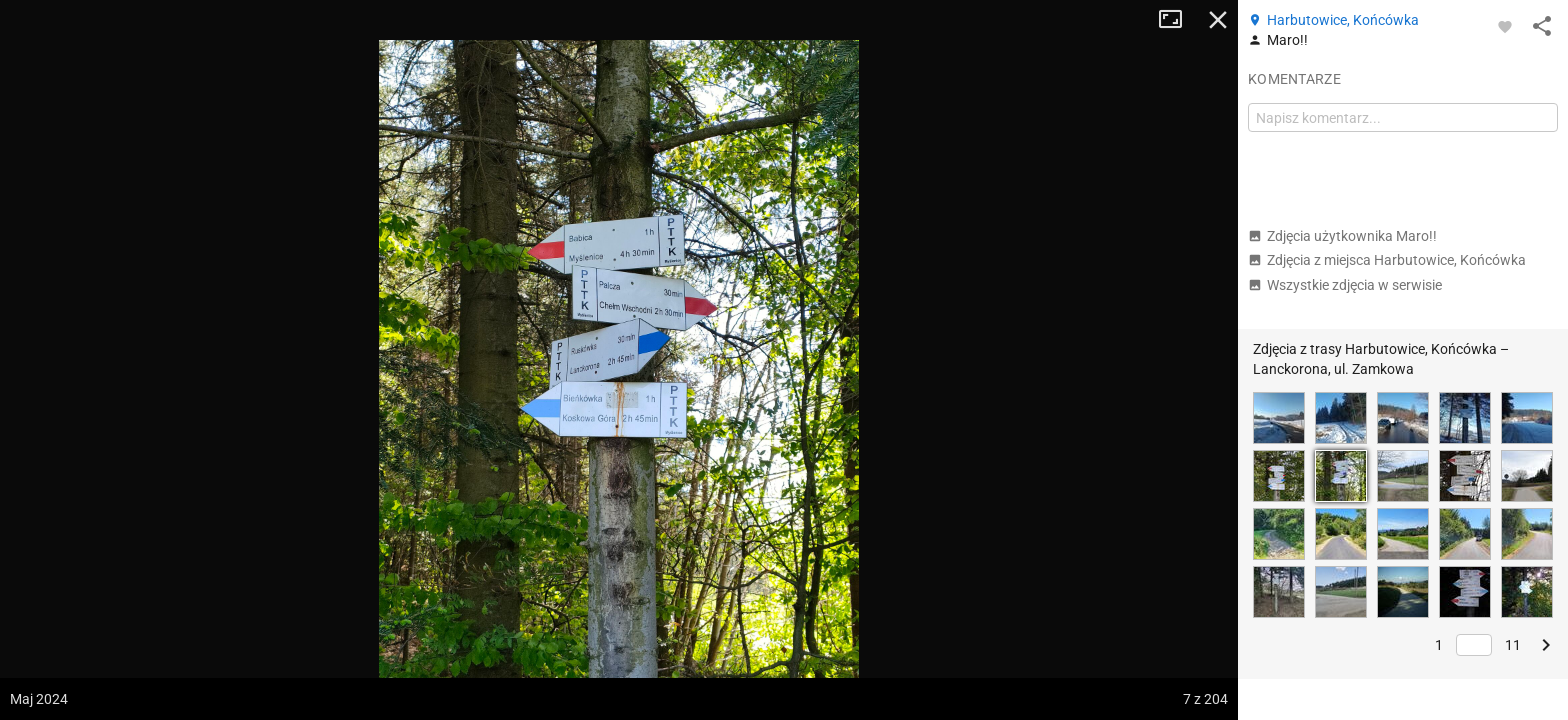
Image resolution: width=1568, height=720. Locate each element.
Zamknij (1218, 20)
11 (1513, 645)
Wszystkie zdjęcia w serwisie (1345, 285)
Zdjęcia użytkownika (1342, 236)
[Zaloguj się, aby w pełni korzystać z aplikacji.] (1505, 26)
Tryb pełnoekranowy (1178, 20)
